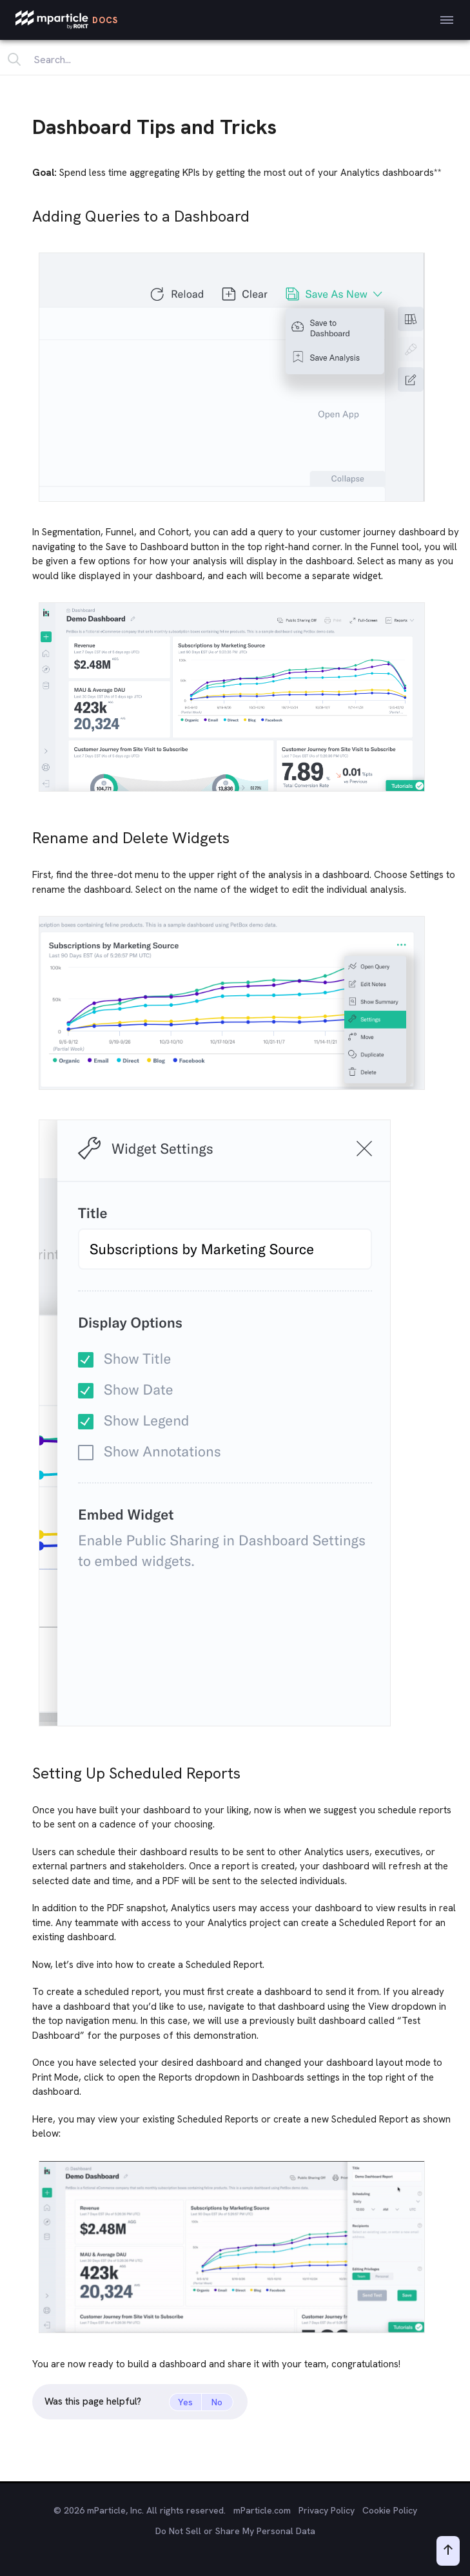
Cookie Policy (389, 2510)
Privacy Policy (327, 2510)
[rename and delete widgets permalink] (26, 834)
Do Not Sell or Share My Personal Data (235, 2531)
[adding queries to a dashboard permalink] (26, 212)
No (216, 2402)
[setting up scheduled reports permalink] (26, 1769)
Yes (185, 2402)
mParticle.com (262, 2510)
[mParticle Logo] (66, 20)
